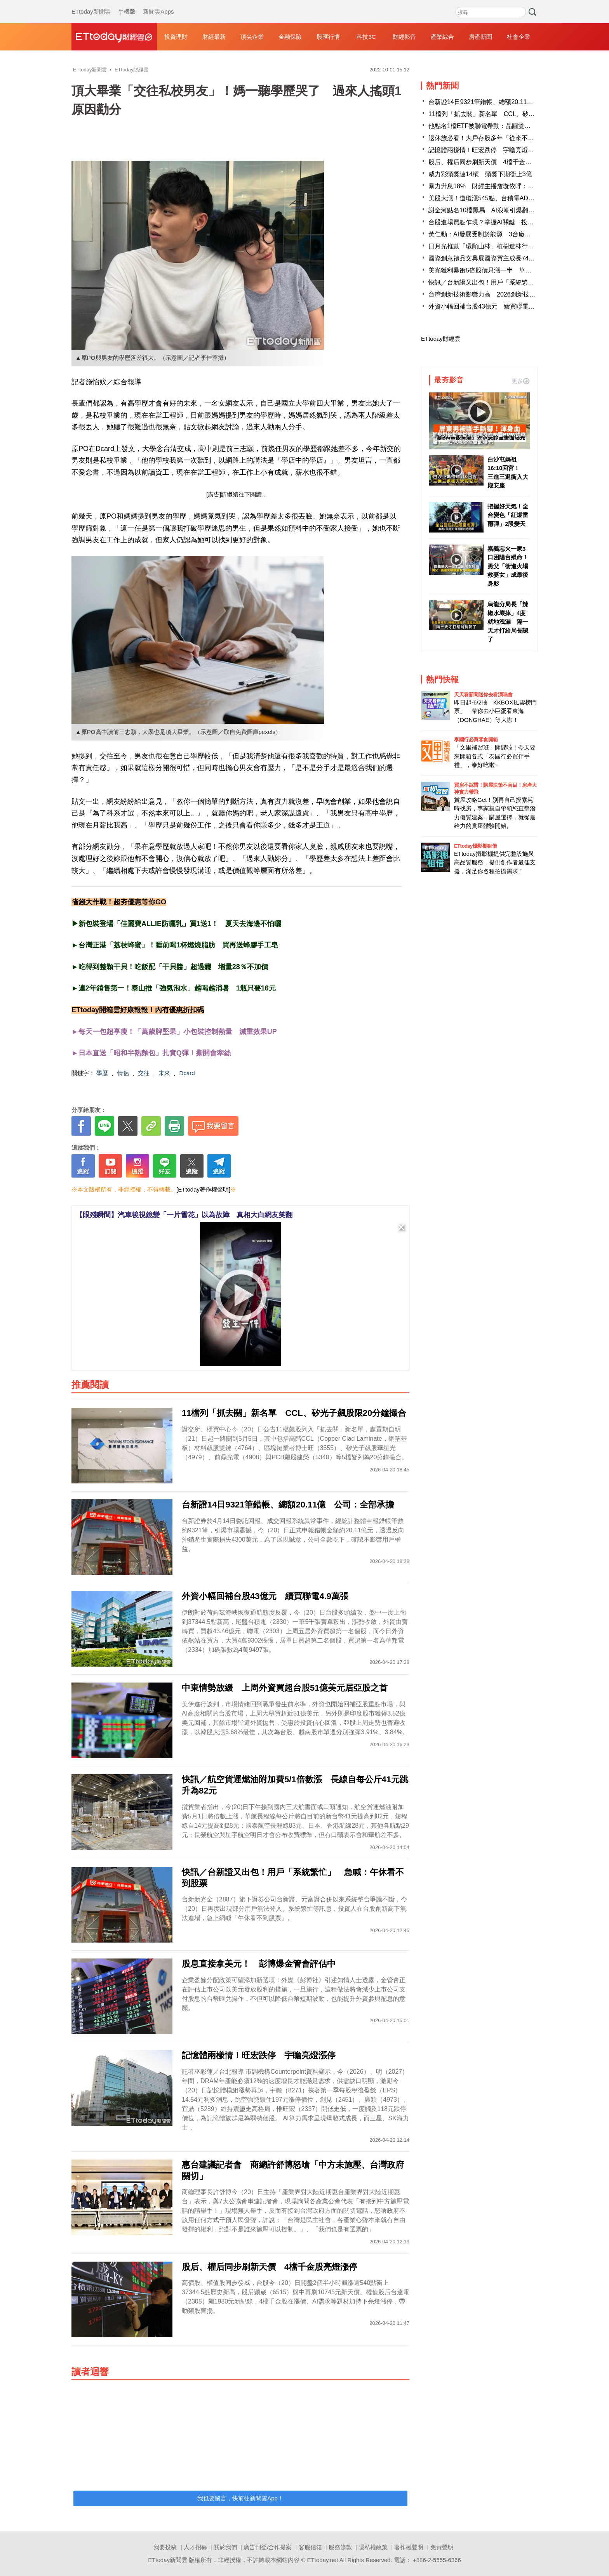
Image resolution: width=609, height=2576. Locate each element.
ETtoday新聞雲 (91, 4)
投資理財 (176, 36)
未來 (164, 1073)
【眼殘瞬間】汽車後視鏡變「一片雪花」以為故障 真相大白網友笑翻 (184, 1215)
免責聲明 (442, 2547)
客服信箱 (310, 2547)
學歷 (102, 1073)
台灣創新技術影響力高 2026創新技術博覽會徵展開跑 (503, 294)
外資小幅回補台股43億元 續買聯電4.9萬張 (489, 306)
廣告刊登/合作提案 (268, 2547)
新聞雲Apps (158, 4)
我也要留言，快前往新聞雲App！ (240, 2498)
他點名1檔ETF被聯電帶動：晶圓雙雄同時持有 (491, 126)
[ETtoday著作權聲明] (203, 1189)
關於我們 (225, 2547)
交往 (144, 1073)
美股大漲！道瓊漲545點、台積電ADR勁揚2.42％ (496, 198)
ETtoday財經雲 (440, 338)
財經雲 (114, 36)
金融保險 (290, 36)
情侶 (123, 1073)
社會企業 (518, 36)
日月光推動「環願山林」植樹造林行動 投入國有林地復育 (509, 246)
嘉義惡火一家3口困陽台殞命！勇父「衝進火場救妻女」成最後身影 (507, 566)
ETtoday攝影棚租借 (475, 846)
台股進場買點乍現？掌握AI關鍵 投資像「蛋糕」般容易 (505, 222)
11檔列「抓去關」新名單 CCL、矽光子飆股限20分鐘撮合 (510, 114)
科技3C (366, 36)
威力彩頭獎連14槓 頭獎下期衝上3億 (480, 174)
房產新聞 (480, 36)
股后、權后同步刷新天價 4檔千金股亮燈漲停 (492, 162)
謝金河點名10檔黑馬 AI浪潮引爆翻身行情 (487, 210)
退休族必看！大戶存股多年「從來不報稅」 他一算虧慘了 (509, 138)
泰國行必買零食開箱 (476, 739)
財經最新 (214, 36)
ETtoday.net (322, 2560)
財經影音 (404, 36)
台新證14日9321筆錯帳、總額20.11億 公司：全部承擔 (505, 102)
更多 (520, 381)
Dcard (187, 1073)
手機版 (127, 4)
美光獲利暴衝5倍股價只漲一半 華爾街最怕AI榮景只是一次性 (513, 270)
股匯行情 (328, 36)
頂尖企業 (252, 36)
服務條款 (340, 2547)
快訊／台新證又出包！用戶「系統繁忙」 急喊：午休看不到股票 (518, 282)
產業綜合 (442, 36)
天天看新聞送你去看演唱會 (483, 694)
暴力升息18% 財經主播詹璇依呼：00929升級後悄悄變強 (508, 186)
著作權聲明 (408, 2547)
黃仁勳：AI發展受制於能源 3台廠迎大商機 (489, 234)
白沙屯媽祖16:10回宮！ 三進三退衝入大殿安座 (507, 472)
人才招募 (195, 2547)
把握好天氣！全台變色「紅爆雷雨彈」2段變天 (507, 515)
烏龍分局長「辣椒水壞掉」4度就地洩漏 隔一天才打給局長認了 (507, 621)
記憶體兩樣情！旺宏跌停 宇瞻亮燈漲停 (484, 150)
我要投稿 (165, 2547)
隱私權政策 (373, 2547)
